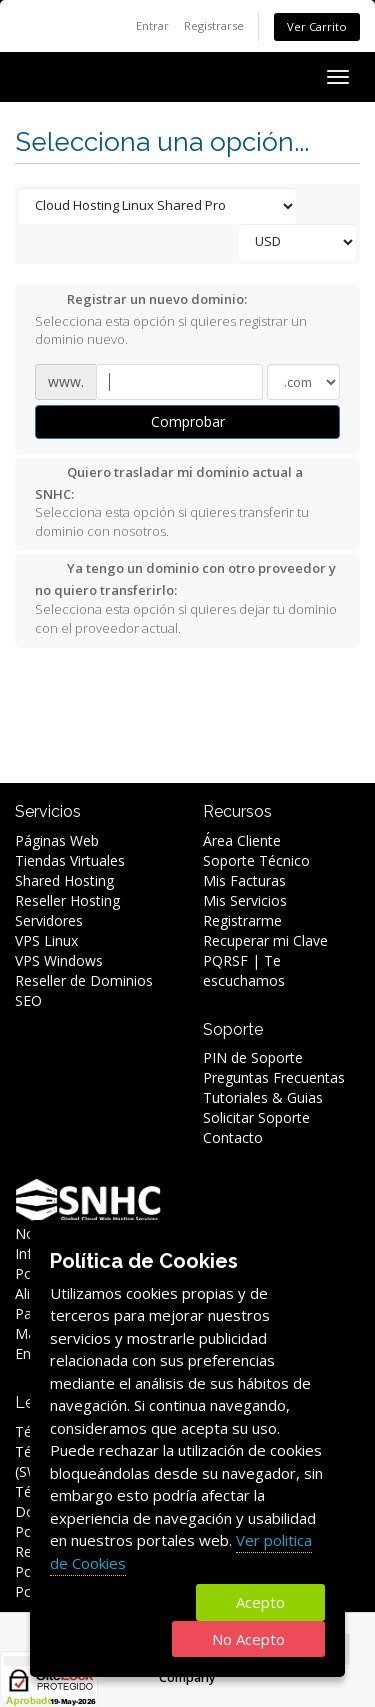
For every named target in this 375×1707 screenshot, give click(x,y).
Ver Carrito (317, 26)
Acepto (260, 1602)
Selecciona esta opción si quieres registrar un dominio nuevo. (171, 319)
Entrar (152, 25)
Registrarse (214, 25)
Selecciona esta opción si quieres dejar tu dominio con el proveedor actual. (186, 597)
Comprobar (188, 421)
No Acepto (248, 1639)
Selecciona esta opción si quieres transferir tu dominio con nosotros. (172, 501)
